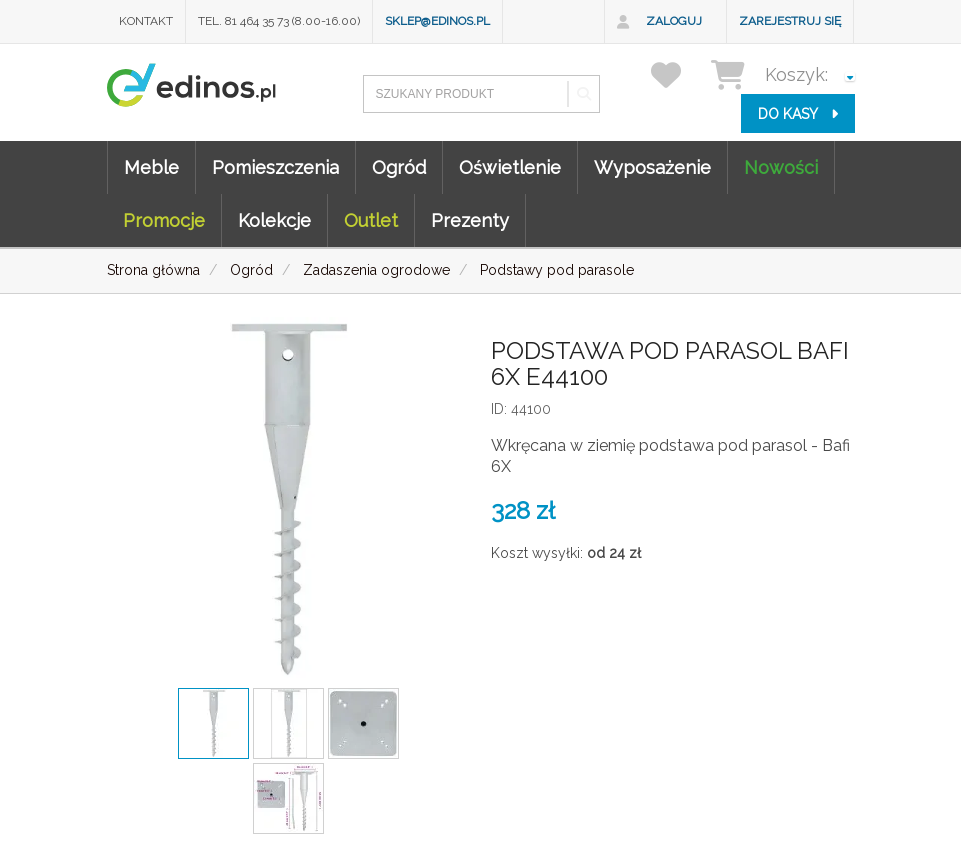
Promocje (164, 220)
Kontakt (146, 21)
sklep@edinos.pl (437, 21)
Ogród (399, 167)
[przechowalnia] (678, 74)
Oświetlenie (510, 167)
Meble (151, 167)
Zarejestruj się (790, 21)
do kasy (798, 114)
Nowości (781, 167)
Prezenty (470, 220)
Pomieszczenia (275, 167)
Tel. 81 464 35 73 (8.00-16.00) (279, 21)
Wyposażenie (652, 167)
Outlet (371, 220)
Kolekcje (274, 220)
